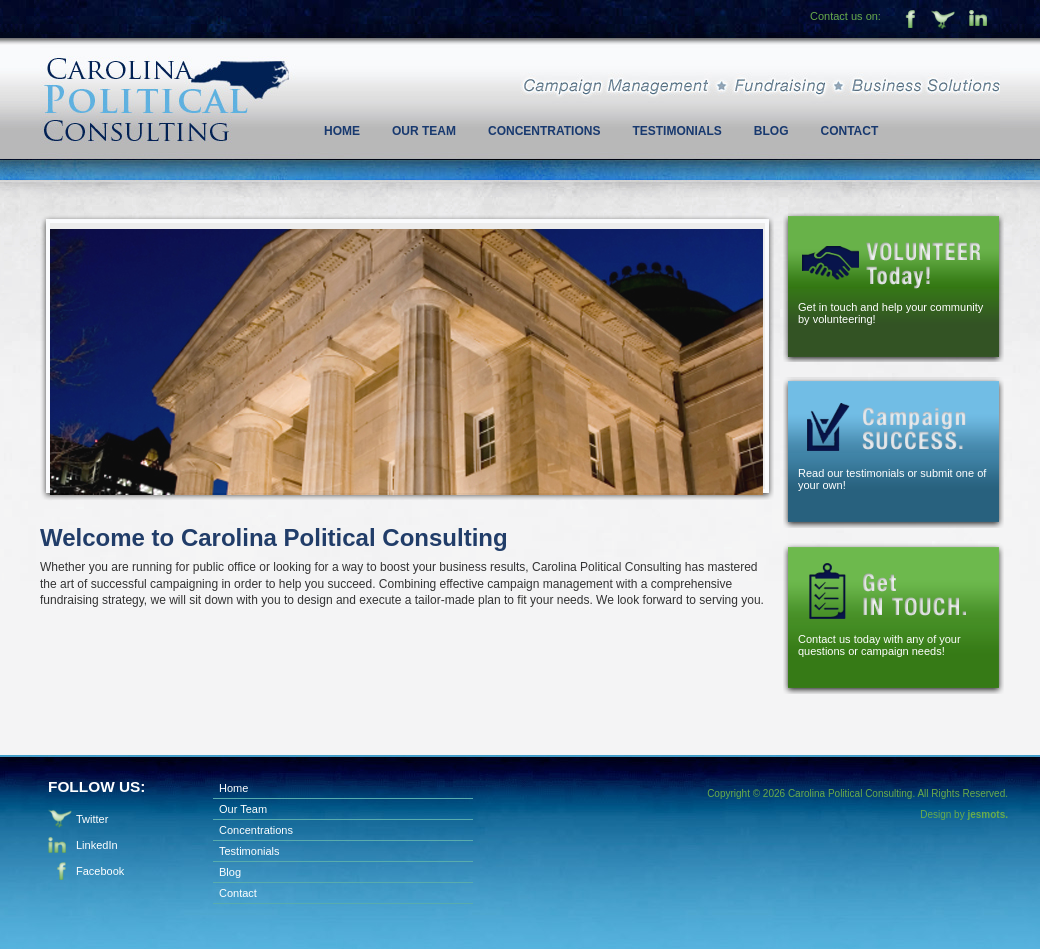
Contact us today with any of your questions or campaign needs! (879, 645)
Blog (771, 131)
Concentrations (544, 131)
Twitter (944, 21)
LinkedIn (97, 845)
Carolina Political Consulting (165, 75)
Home (342, 131)
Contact (849, 131)
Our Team (424, 131)
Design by (964, 814)
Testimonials (676, 131)
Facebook (908, 21)
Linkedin (980, 21)
